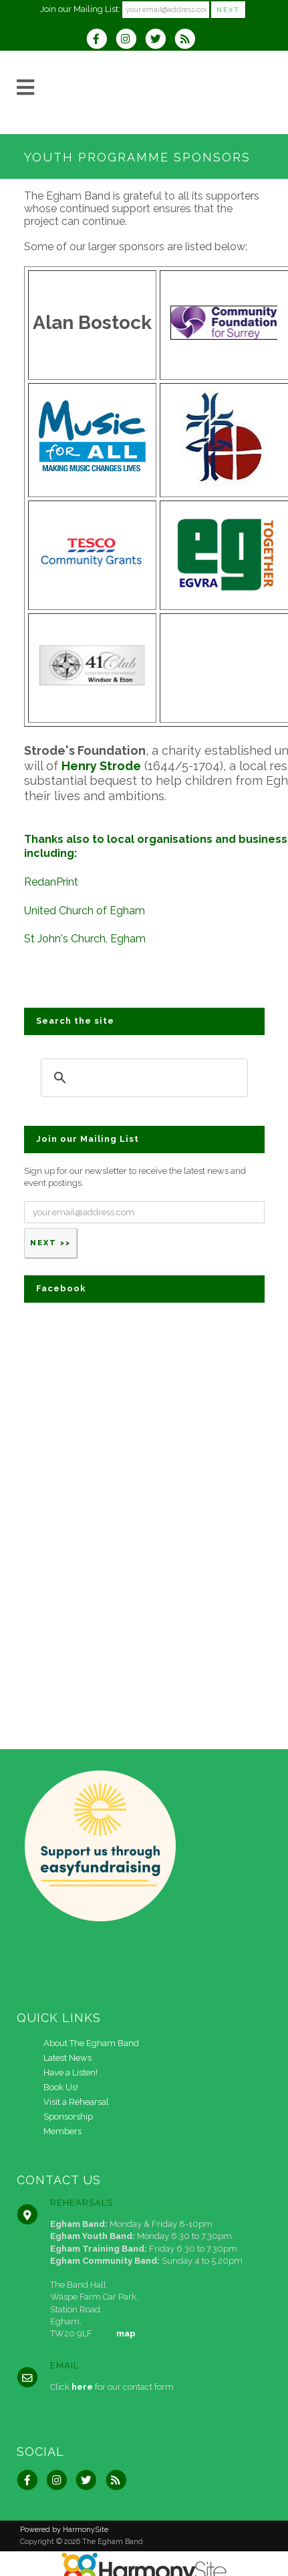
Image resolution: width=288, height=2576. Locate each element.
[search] (142, 1077)
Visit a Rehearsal (76, 2102)
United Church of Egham (84, 910)
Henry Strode (101, 766)
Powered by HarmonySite (64, 2529)
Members (62, 2131)
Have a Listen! (70, 2072)
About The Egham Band (91, 2043)
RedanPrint (51, 882)
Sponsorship (68, 2117)
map (126, 2333)
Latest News (67, 2058)
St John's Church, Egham (85, 938)
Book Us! (60, 2087)
